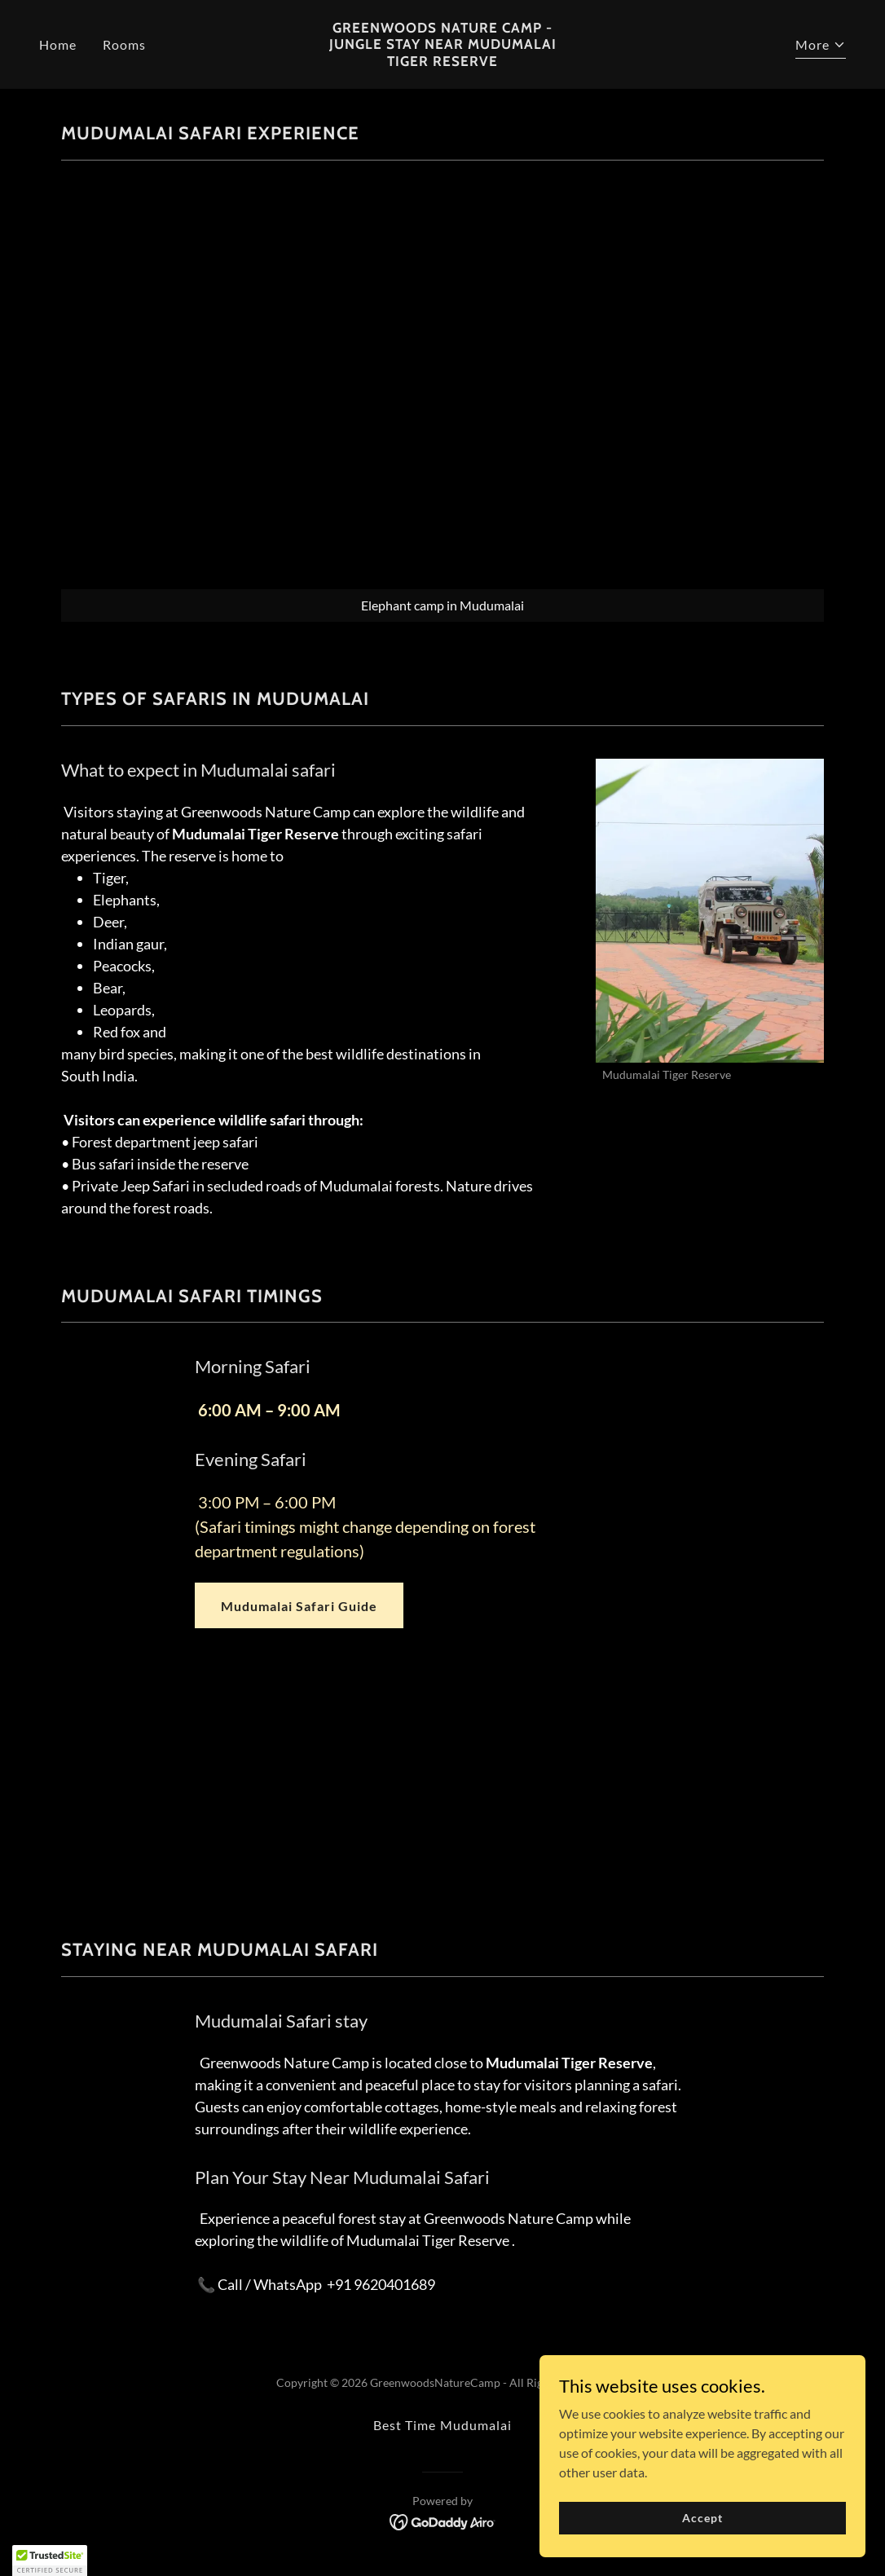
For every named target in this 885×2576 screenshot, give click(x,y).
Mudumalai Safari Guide (299, 1606)
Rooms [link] (124, 44)
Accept (702, 2518)
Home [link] (58, 44)
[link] (442, 60)
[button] (820, 47)
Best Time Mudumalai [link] (442, 2425)
